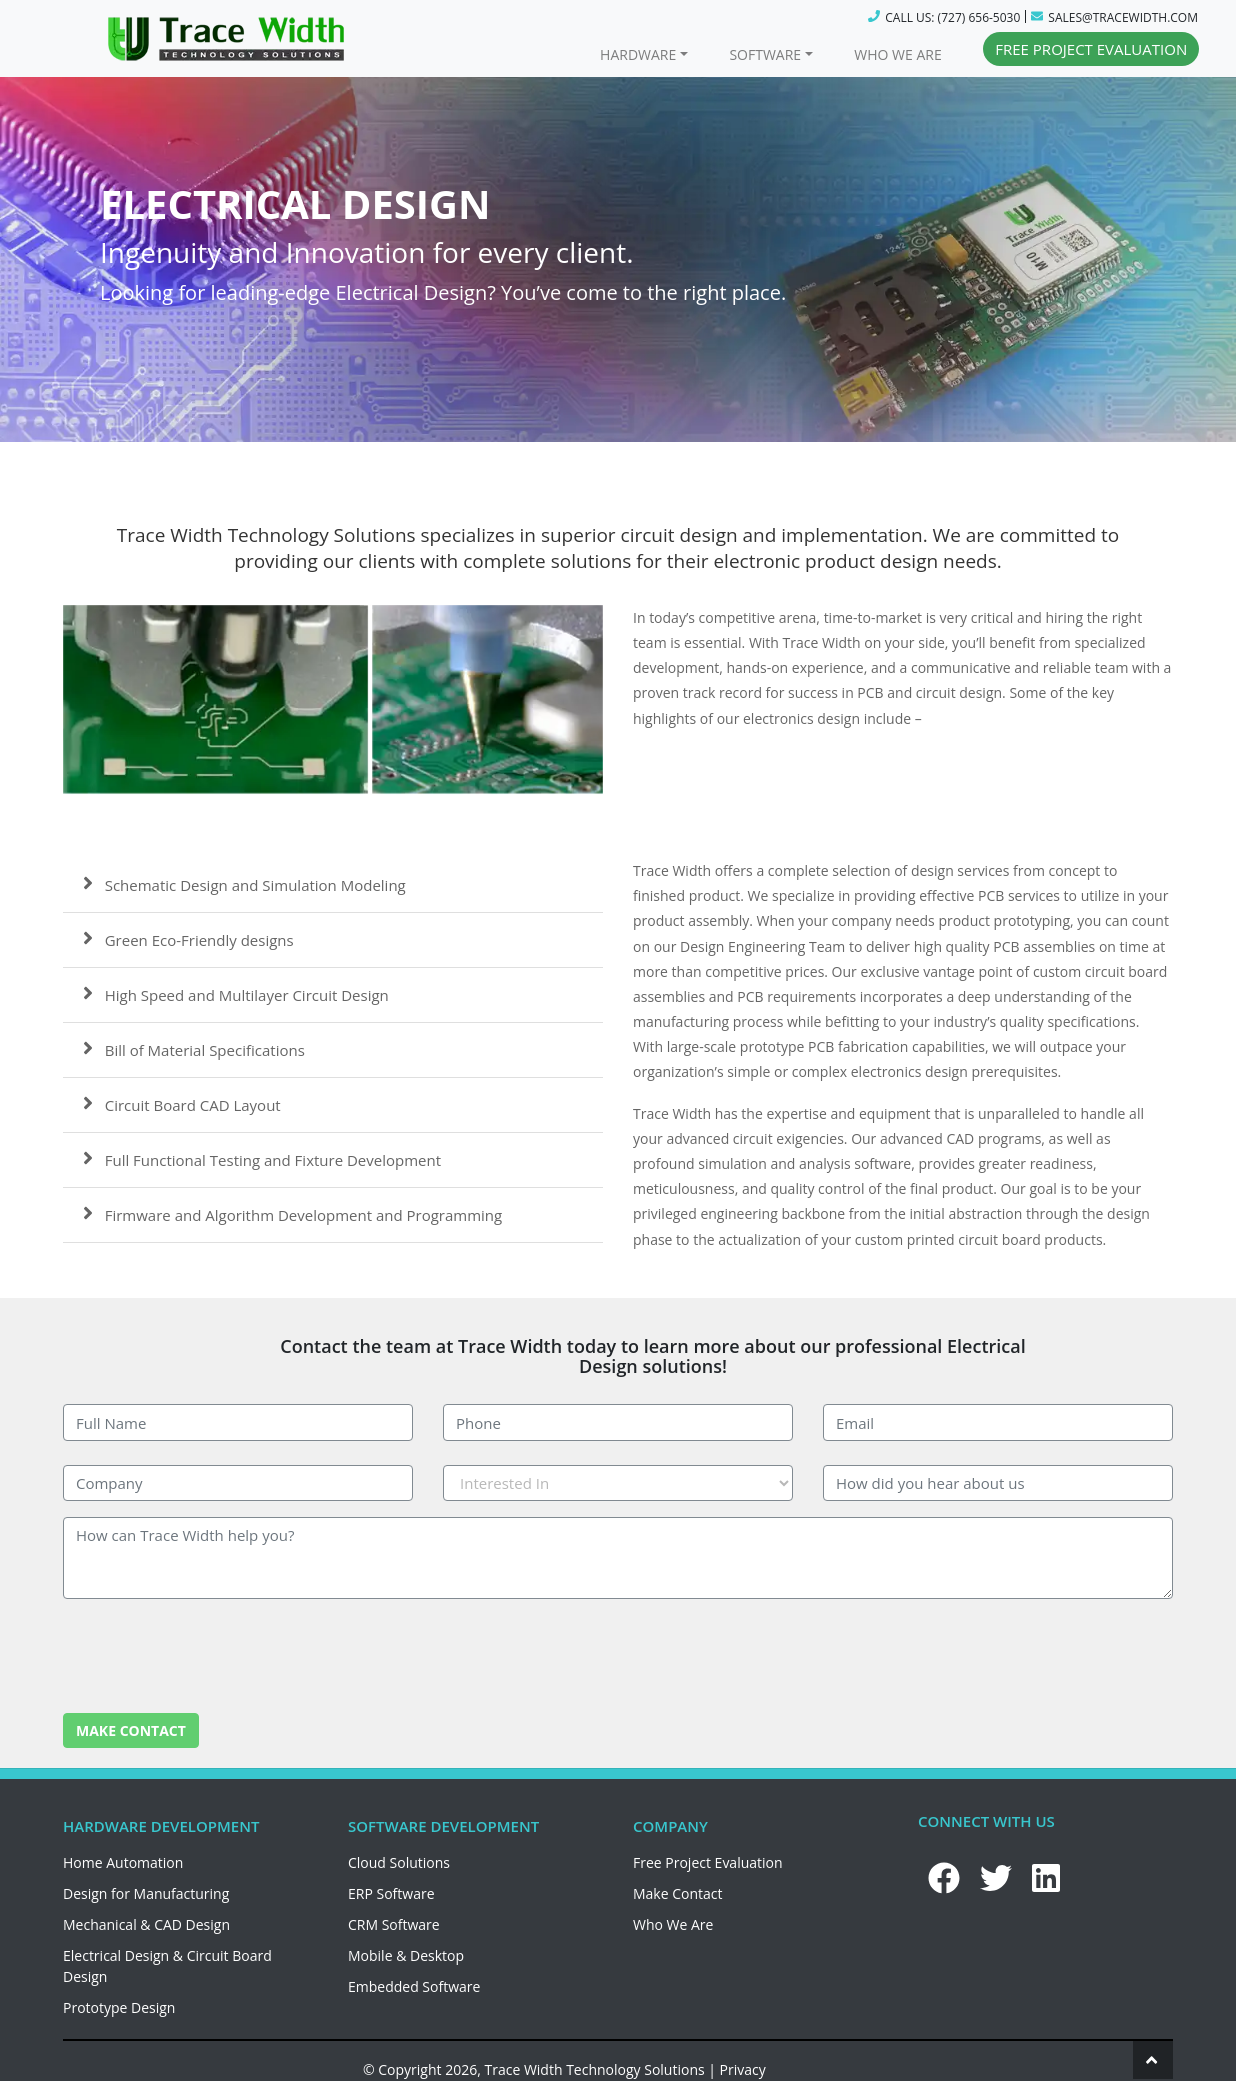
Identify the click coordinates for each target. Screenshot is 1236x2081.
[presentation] (215, 1654)
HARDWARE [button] (638, 54)
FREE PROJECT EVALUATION (1091, 49)
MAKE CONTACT (131, 1730)
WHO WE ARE (897, 54)
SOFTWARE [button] (765, 54)
